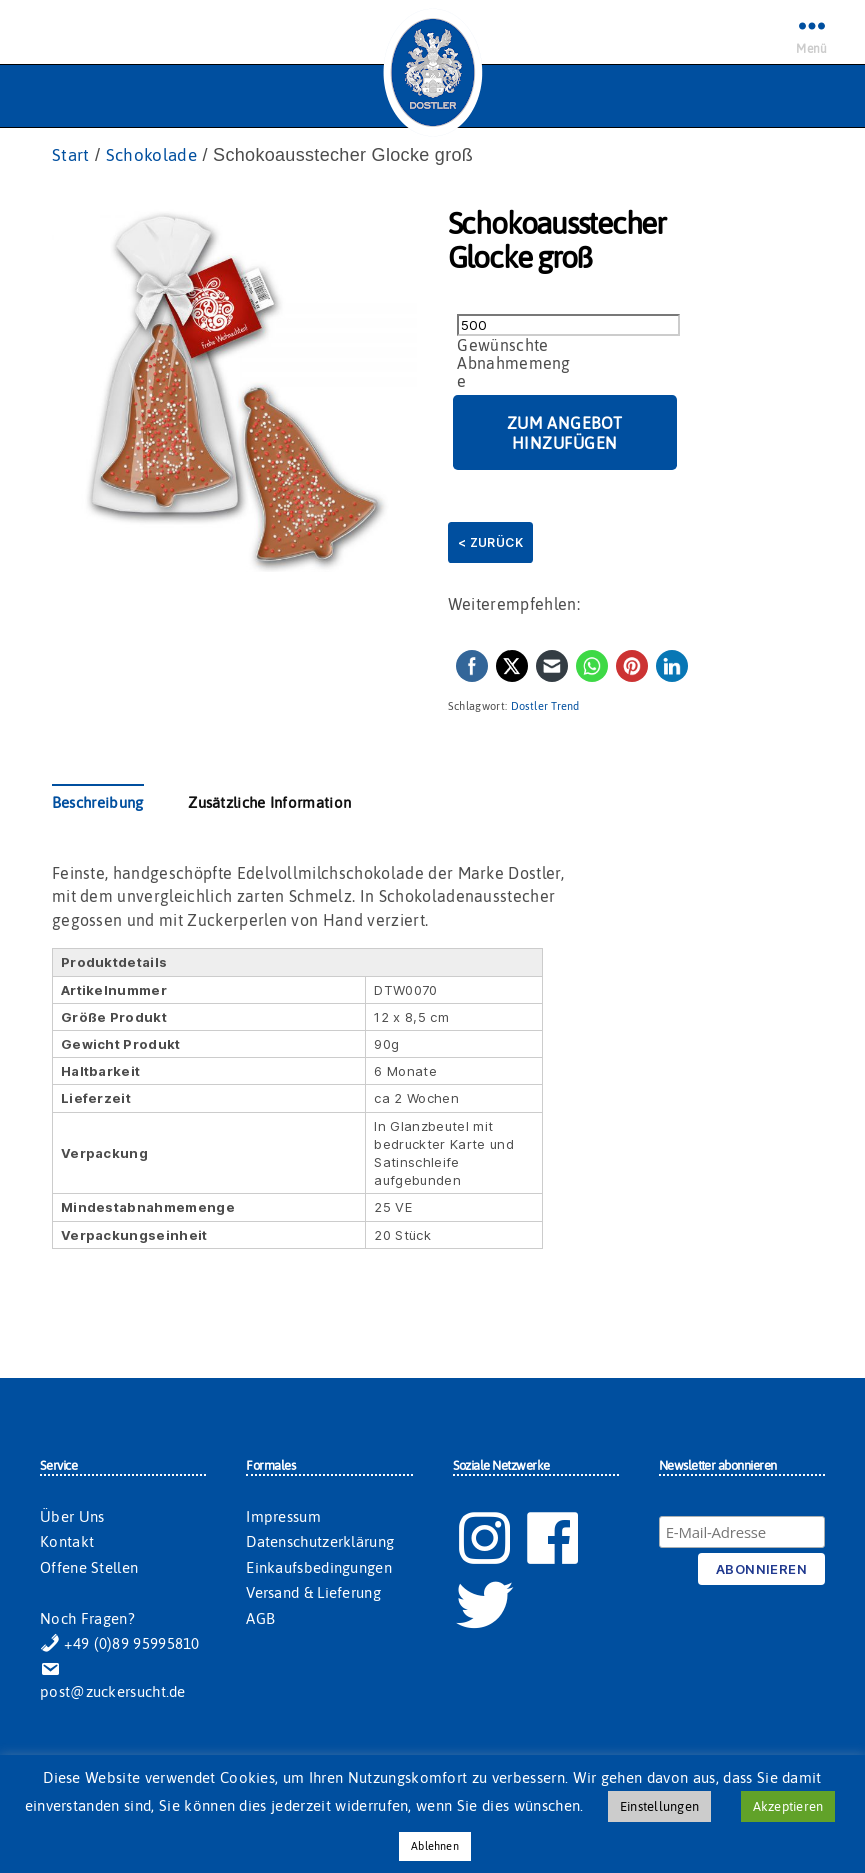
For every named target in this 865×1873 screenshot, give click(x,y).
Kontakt (67, 1542)
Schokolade (155, 155)
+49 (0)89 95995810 (120, 1644)
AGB (260, 1619)
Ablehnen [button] (435, 1846)
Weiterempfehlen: (514, 605)
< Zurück (490, 543)
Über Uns (72, 1517)
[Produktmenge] (568, 326)
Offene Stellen (89, 1568)
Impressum (283, 1517)
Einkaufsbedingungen (319, 1568)
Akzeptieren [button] (788, 1806)
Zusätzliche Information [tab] (269, 803)
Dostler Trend (545, 707)
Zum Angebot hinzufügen (565, 434)
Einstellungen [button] (659, 1806)
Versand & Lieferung (313, 1593)
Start (72, 155)
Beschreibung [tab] (98, 803)
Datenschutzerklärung (320, 1542)
